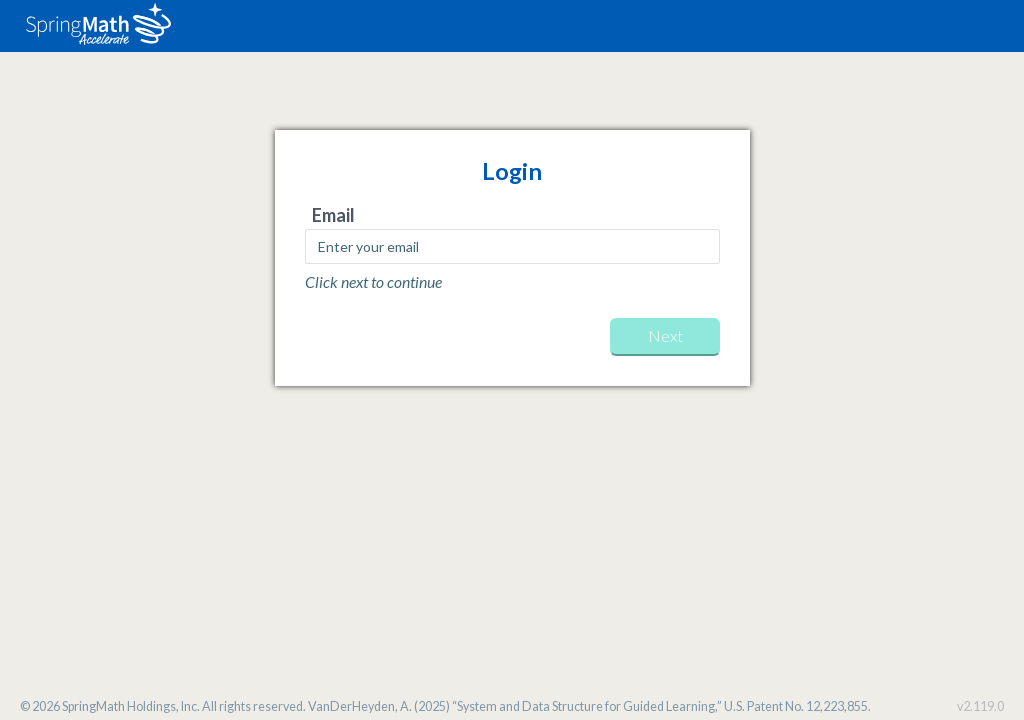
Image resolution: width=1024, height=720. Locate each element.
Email (333, 215)
